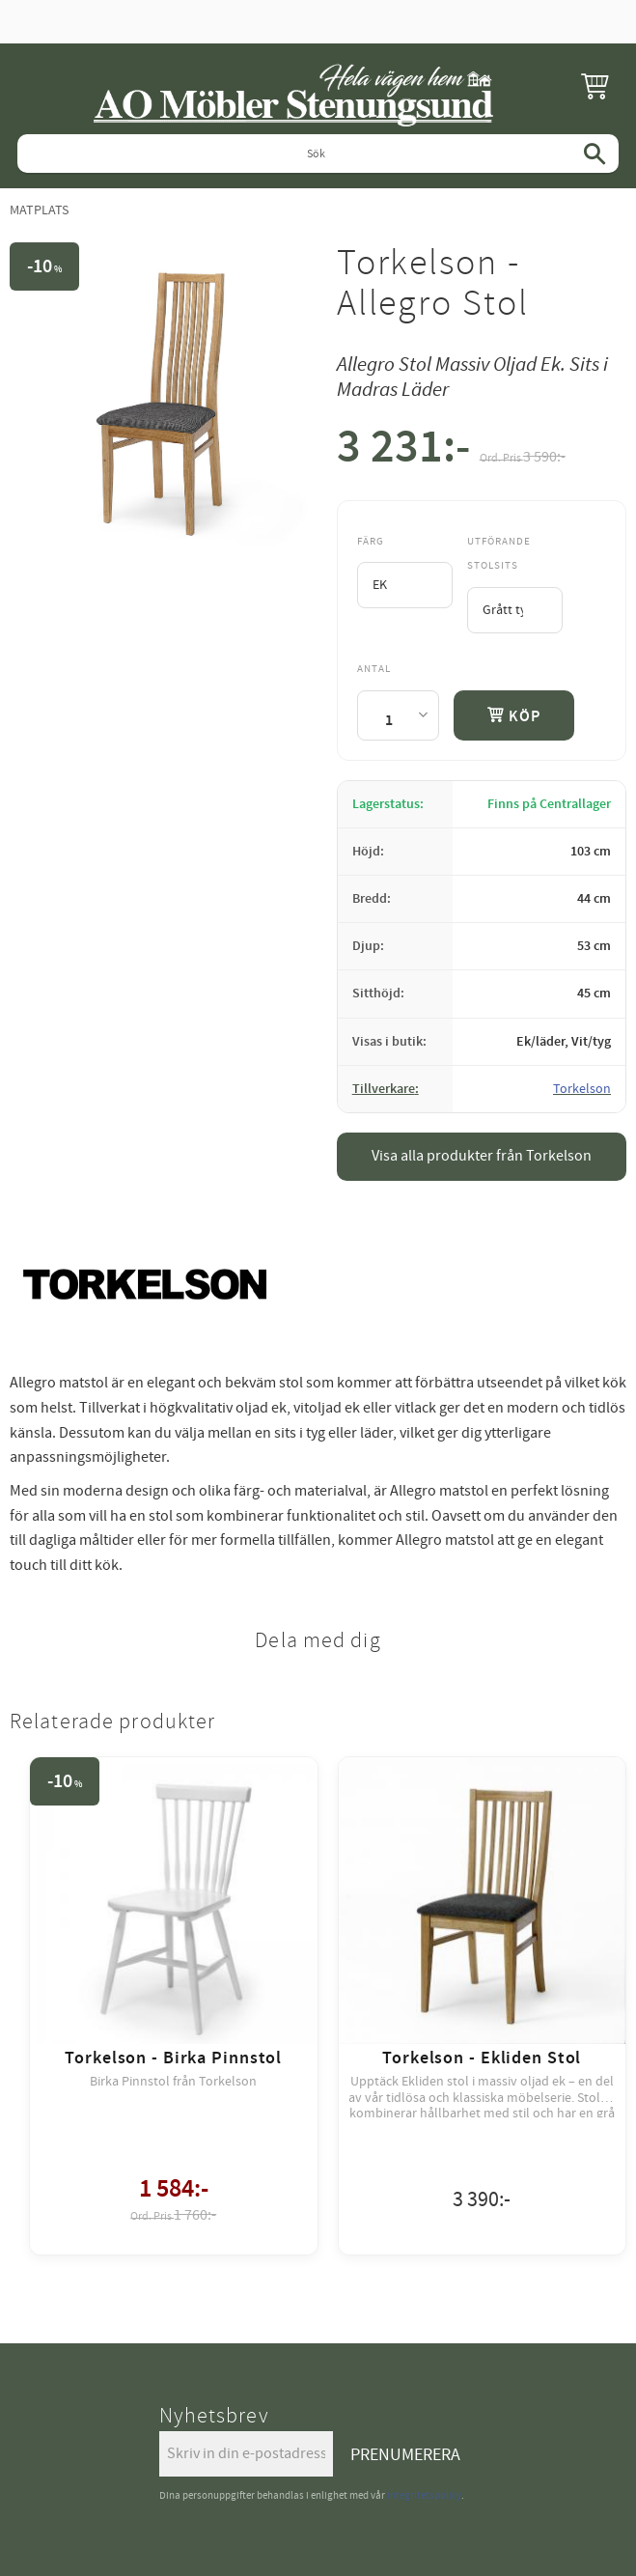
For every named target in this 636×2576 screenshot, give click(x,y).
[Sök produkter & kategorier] (318, 153)
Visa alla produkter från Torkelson (482, 1155)
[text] (403, 451)
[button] (594, 85)
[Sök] (594, 153)
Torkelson (582, 1089)
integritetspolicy (424, 2495)
